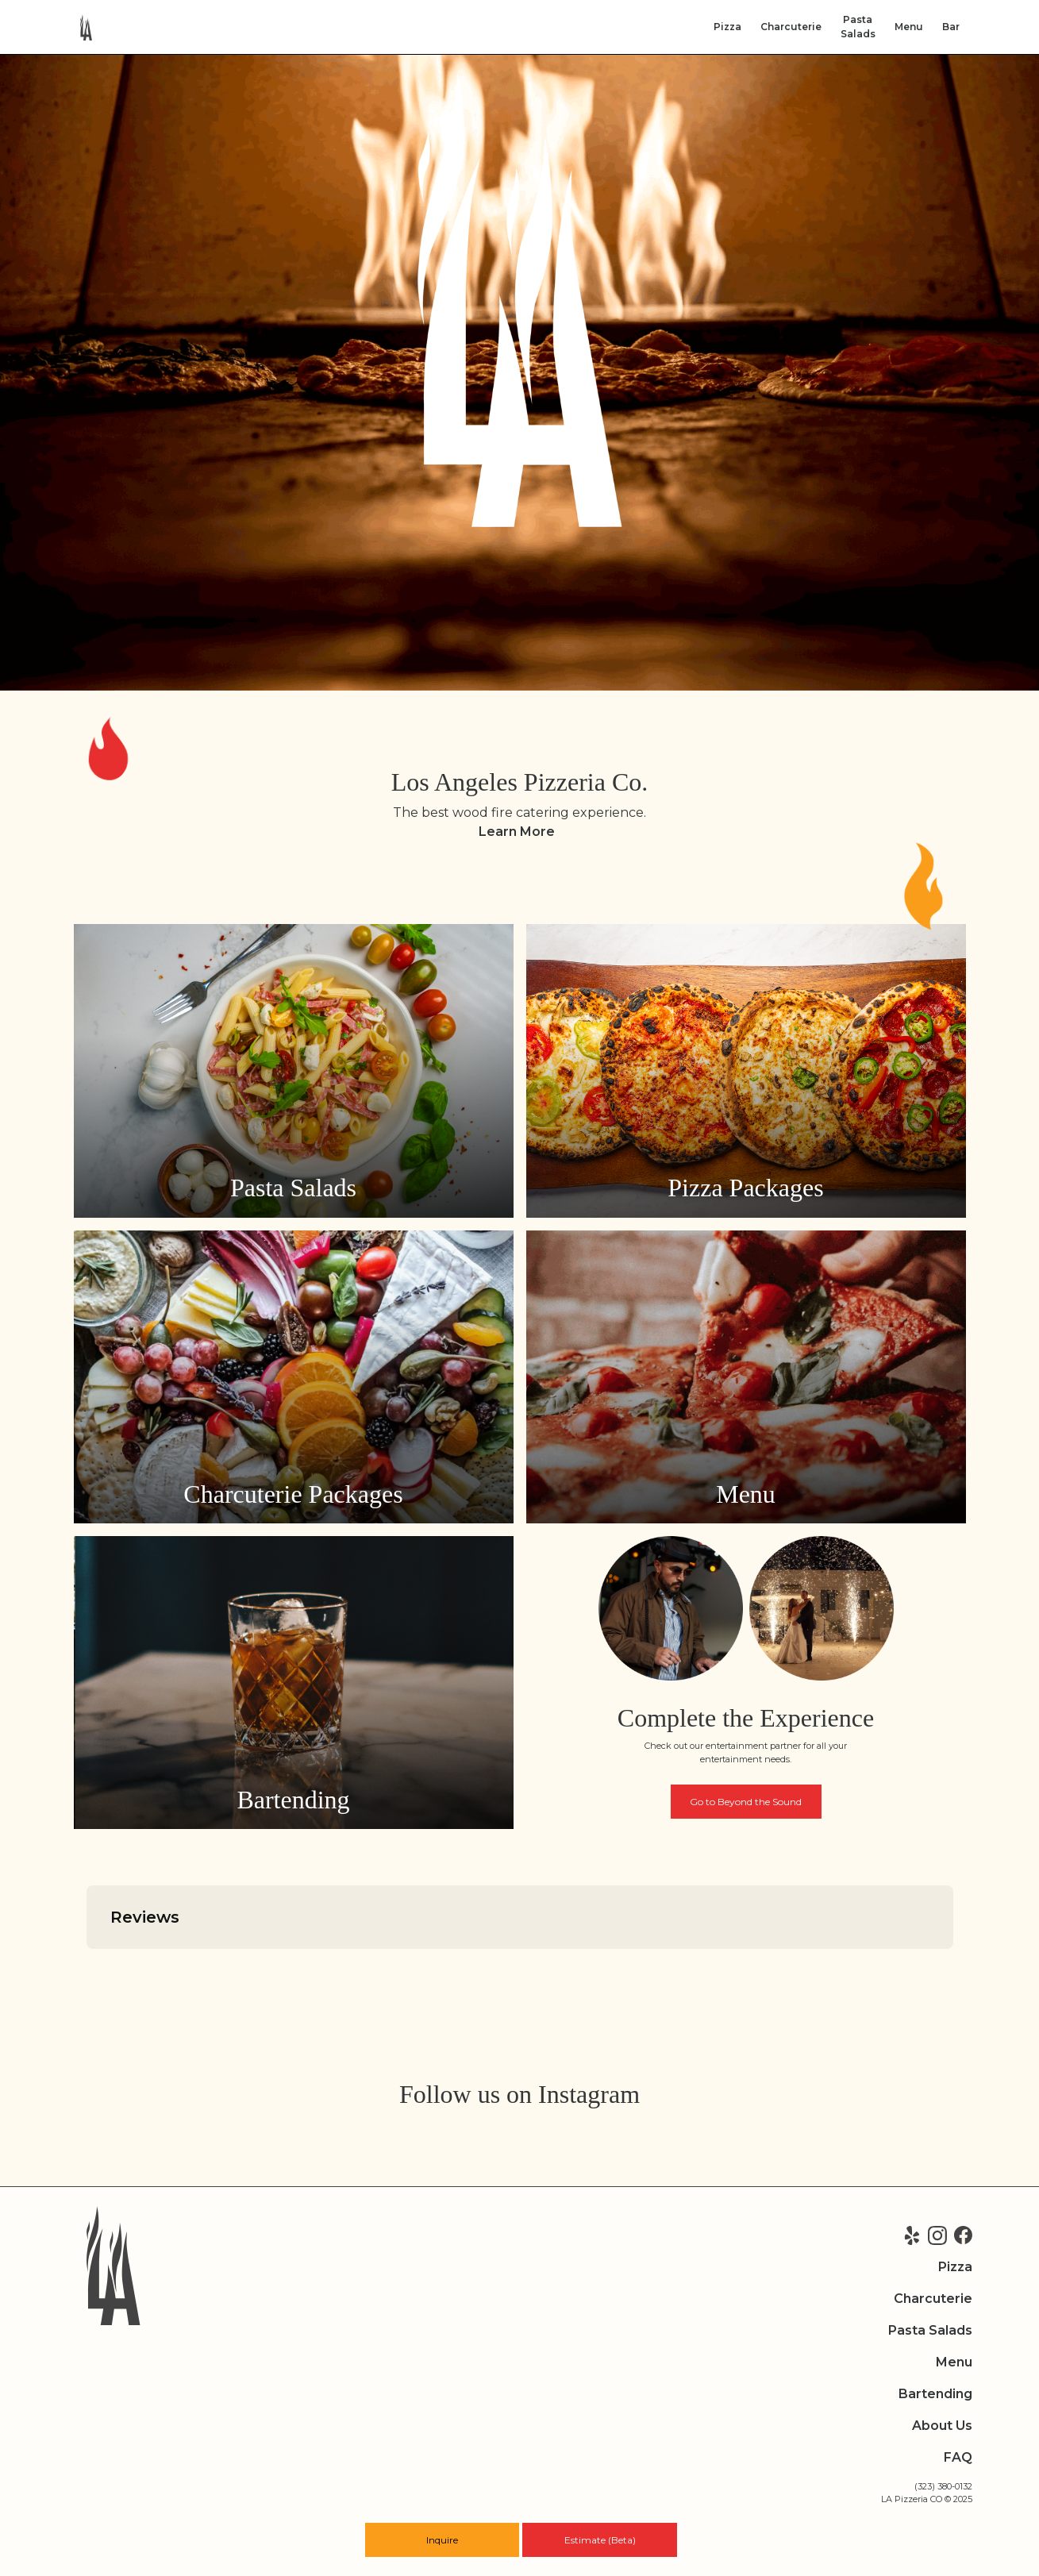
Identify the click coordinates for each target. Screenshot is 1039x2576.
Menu (909, 27)
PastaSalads (858, 26)
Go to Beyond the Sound (746, 1802)
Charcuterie (791, 27)
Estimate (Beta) (600, 2540)
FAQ (958, 2457)
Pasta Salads (930, 2330)
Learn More (517, 831)
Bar (951, 27)
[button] (86, 1964)
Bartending (935, 2393)
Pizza (727, 27)
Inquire (442, 2540)
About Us (942, 2425)
